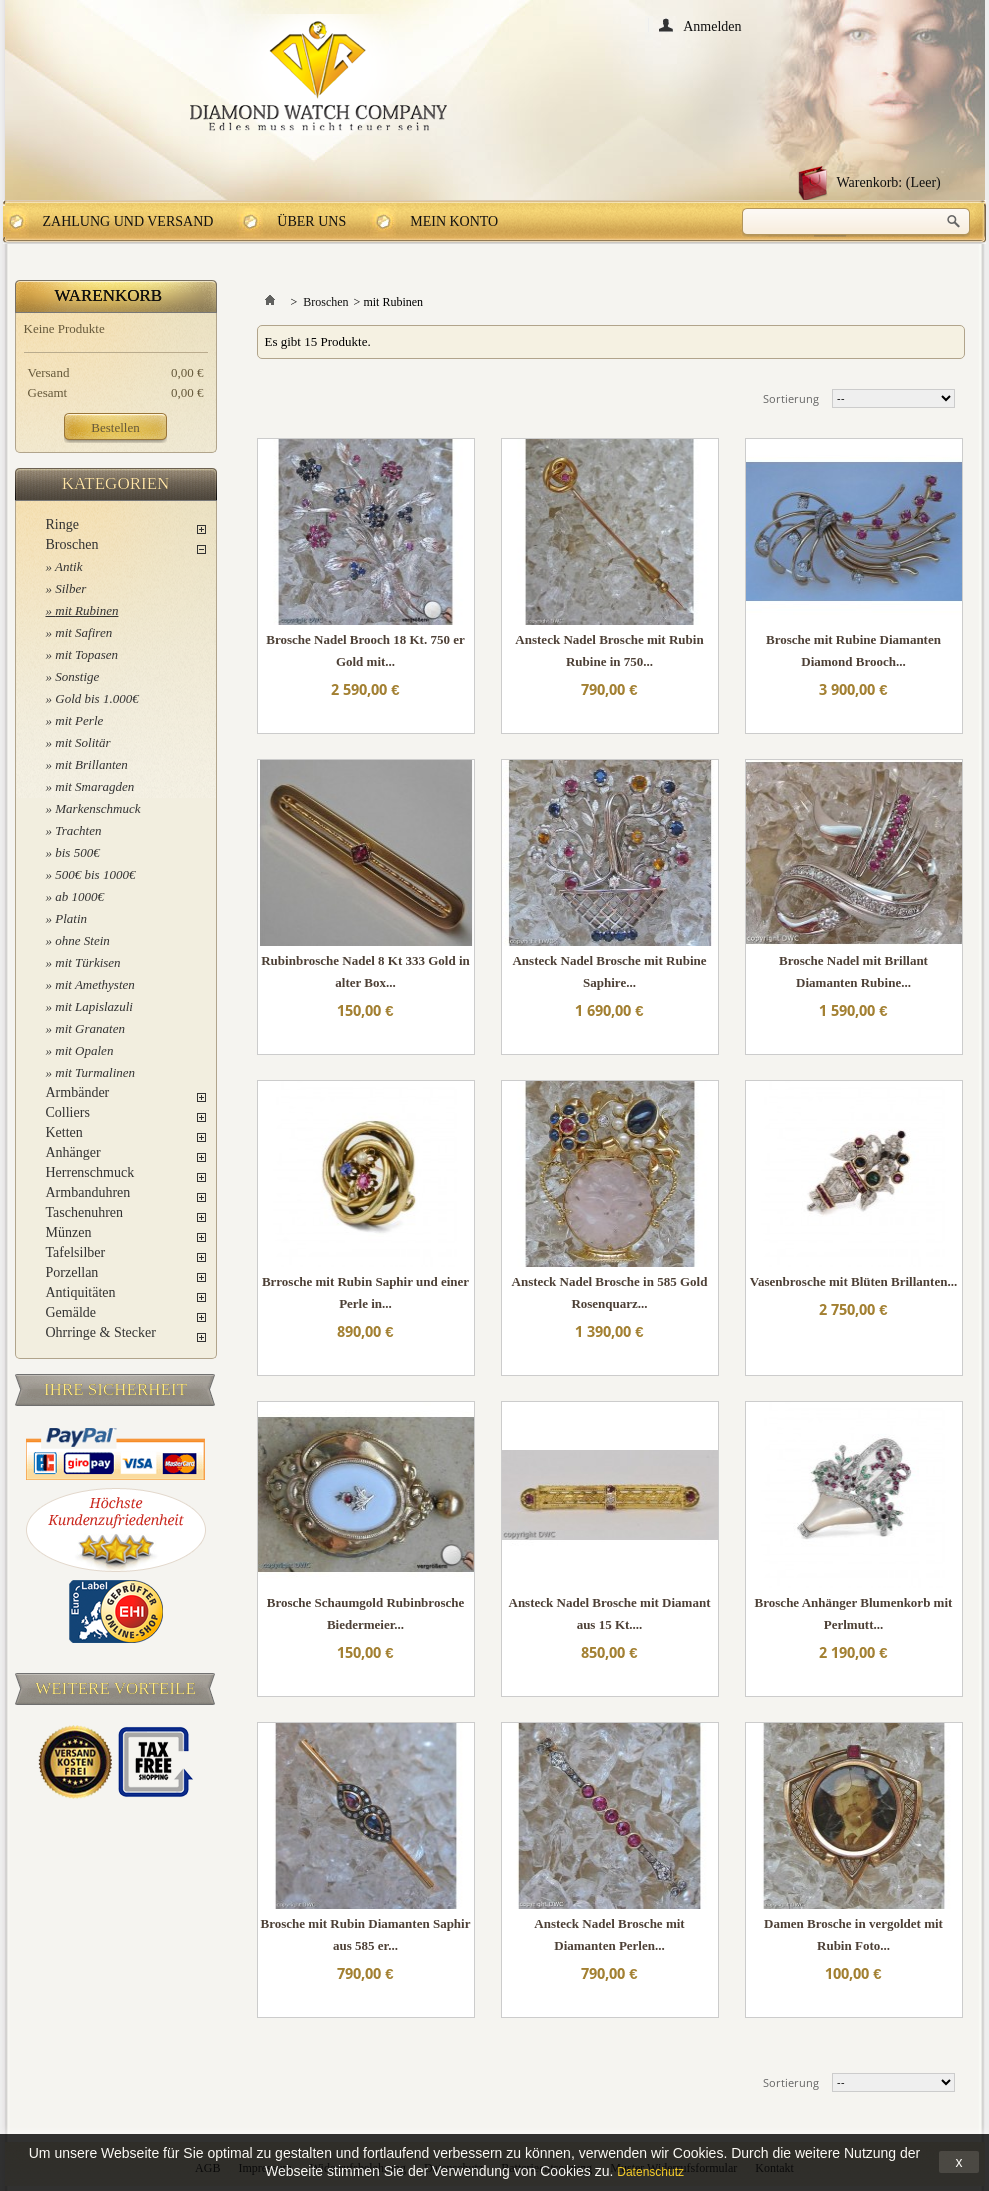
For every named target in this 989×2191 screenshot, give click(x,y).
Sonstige (77, 676)
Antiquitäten (81, 1292)
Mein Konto (454, 221)
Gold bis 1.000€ (96, 698)
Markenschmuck (97, 808)
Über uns (311, 221)
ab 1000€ (79, 896)
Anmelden (712, 25)
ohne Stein (82, 940)
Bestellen (115, 427)
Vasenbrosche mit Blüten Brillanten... (853, 1281)
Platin (71, 918)
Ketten (64, 1132)
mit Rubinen (86, 610)
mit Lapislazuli (94, 1006)
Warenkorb (109, 295)
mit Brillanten (91, 764)
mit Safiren (83, 632)
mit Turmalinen (95, 1072)
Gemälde (71, 1312)
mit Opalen (84, 1050)
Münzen (69, 1232)
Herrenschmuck (90, 1172)
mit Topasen (86, 654)
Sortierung (791, 398)
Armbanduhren (88, 1192)
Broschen (72, 544)
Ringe (62, 524)
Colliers (68, 1112)
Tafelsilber (76, 1252)
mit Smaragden (94, 786)
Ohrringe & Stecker (101, 1332)
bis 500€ (77, 852)
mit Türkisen (87, 962)
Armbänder (78, 1092)
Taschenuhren (85, 1212)
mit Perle (79, 720)
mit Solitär (82, 742)
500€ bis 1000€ (95, 874)
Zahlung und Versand (128, 221)
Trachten (78, 830)
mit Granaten (90, 1028)
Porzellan (72, 1272)
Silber (70, 588)
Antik (68, 566)
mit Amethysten (95, 984)
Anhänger (73, 1152)
